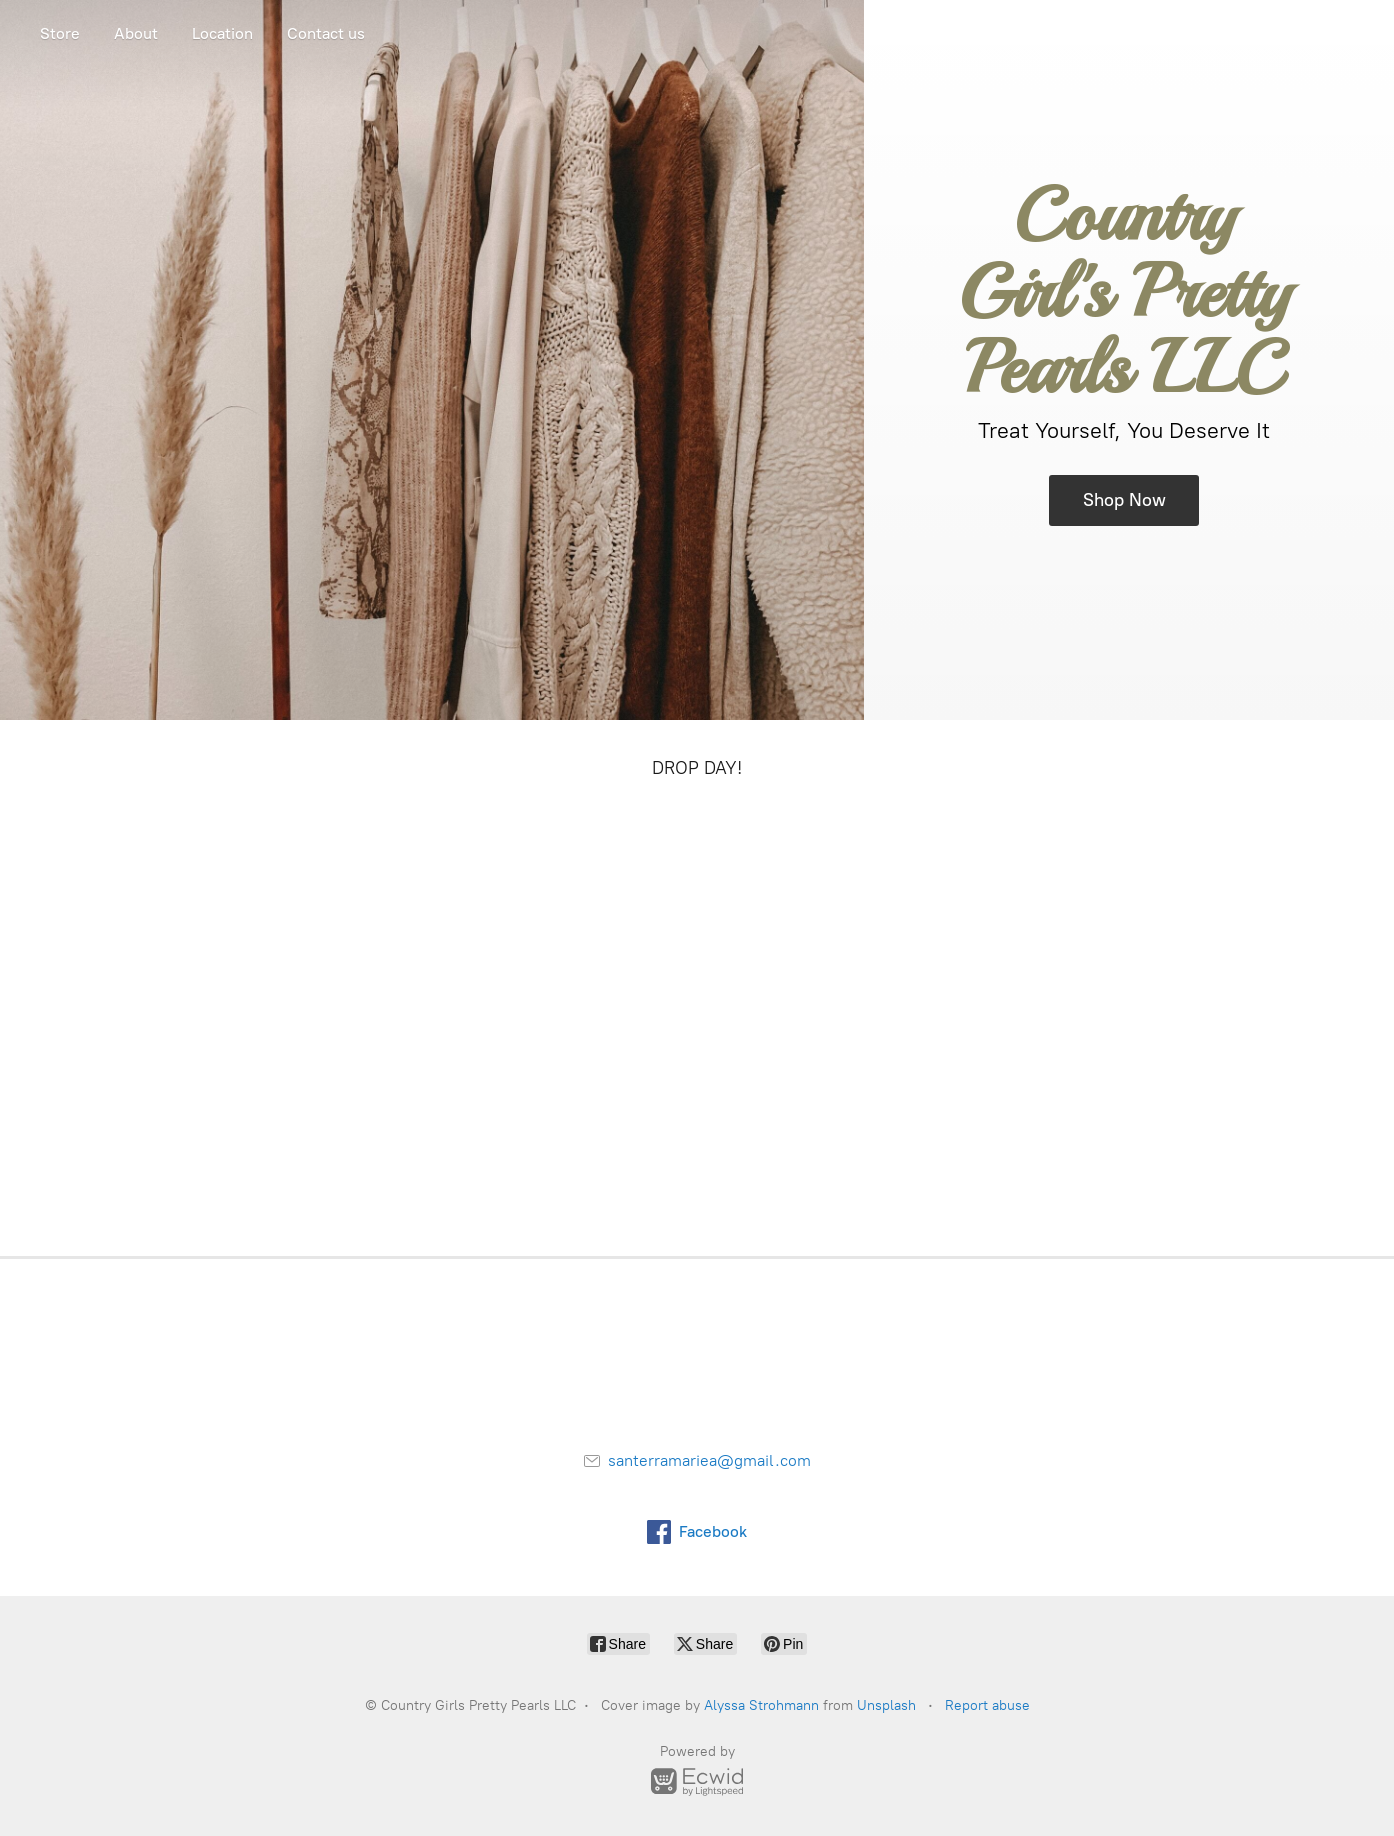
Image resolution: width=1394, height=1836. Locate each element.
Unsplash (886, 1705)
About (136, 33)
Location (222, 33)
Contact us (326, 33)
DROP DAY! (697, 768)
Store (60, 33)
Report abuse (987, 1705)
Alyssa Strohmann (761, 1705)
